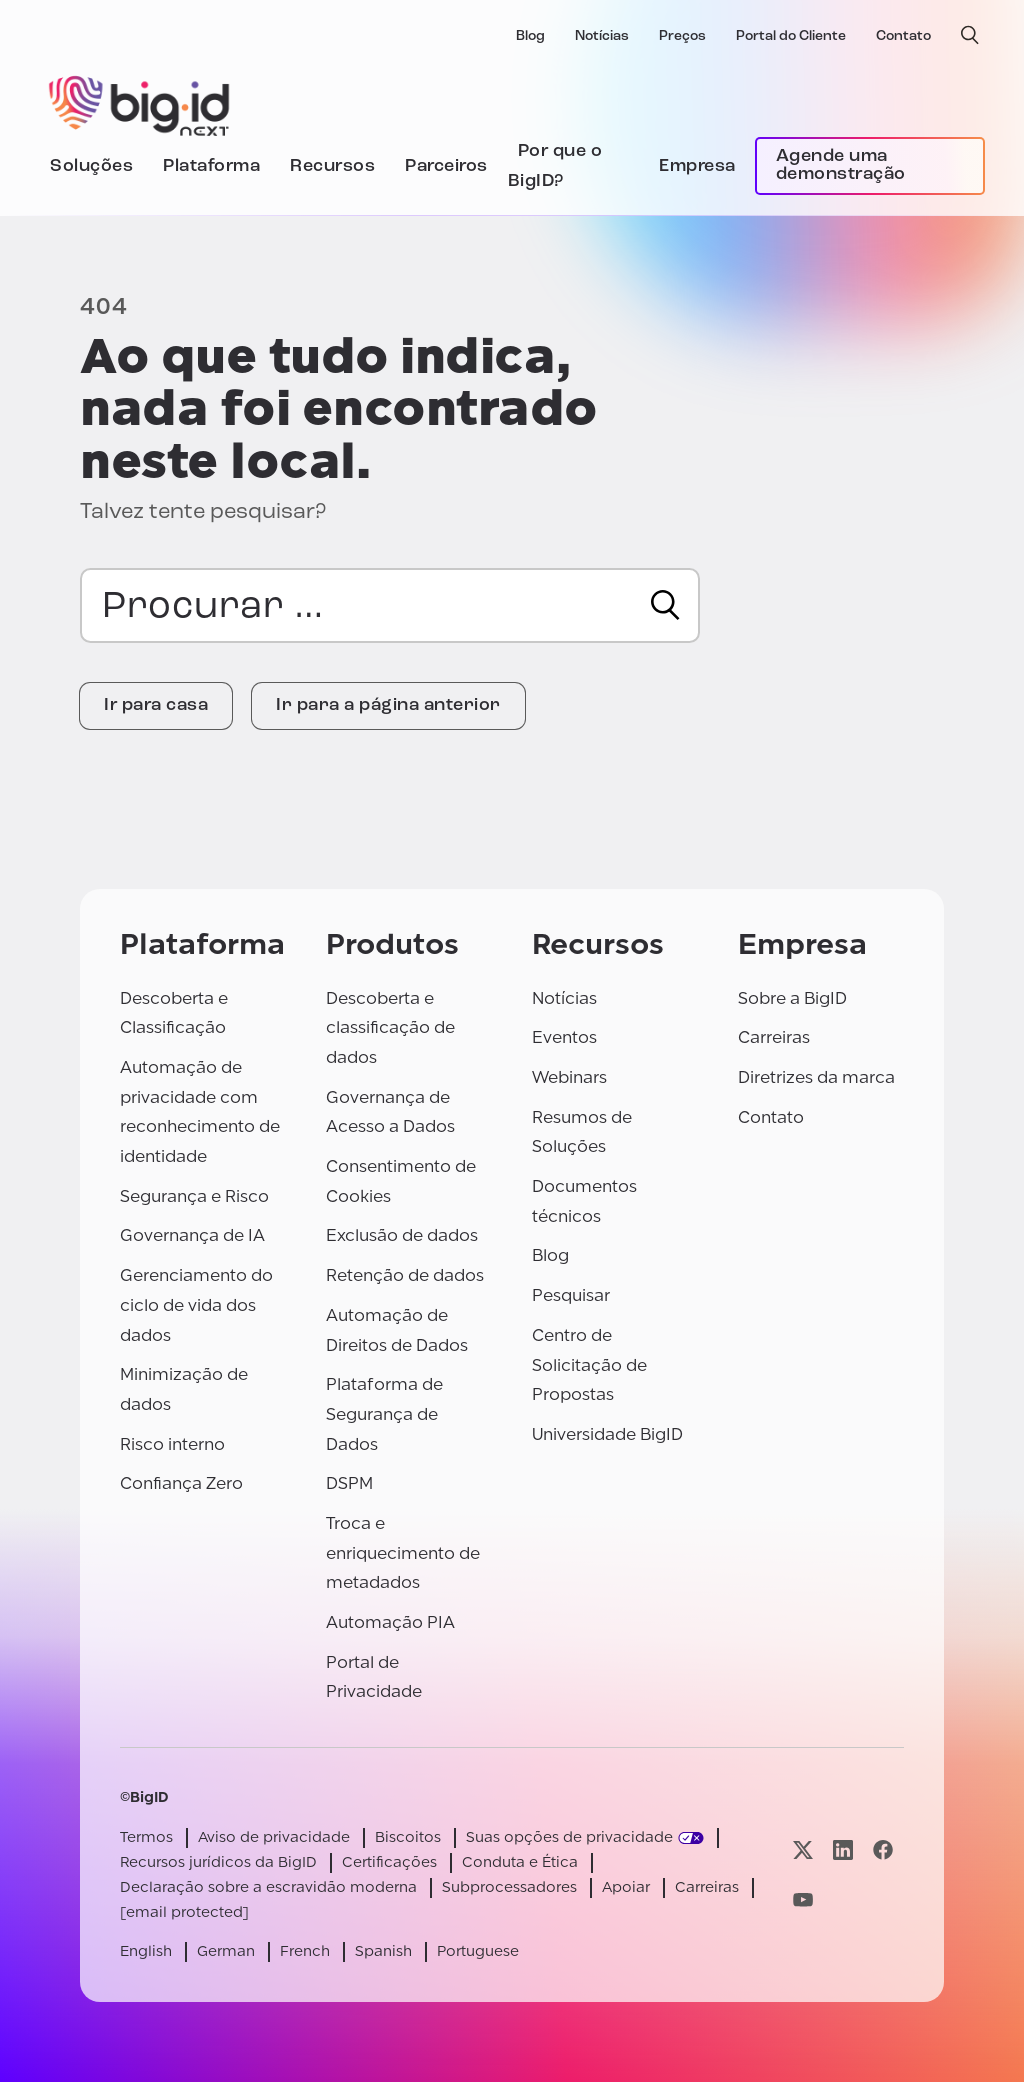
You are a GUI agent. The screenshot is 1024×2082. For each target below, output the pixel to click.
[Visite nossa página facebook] (883, 1850)
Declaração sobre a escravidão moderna (268, 1887)
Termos (146, 1837)
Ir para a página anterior (388, 705)
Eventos (564, 1037)
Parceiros (446, 166)
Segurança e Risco (194, 1196)
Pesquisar (571, 1295)
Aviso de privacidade (274, 1837)
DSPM (349, 1483)
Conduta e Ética (520, 1862)
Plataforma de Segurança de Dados (384, 1414)
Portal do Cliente (791, 36)
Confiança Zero (181, 1483)
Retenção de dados (405, 1275)
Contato (903, 36)
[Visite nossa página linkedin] (843, 1850)
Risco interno (172, 1444)
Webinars (569, 1077)
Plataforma (211, 166)
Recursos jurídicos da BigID (218, 1862)
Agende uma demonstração (841, 165)
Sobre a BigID (792, 998)
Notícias (602, 36)
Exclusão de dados (402, 1235)
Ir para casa (156, 705)
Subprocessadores (509, 1887)
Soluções (91, 166)
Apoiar (626, 1887)
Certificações (389, 1862)
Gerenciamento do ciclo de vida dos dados (196, 1305)
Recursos (332, 166)
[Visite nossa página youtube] (803, 1899)
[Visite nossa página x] (803, 1850)
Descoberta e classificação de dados (390, 1028)
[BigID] (140, 103)
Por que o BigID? (555, 166)
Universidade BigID (607, 1434)
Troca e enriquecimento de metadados (403, 1553)
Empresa (697, 166)
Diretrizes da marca (816, 1077)
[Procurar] (665, 605)
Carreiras (774, 1037)
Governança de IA (192, 1235)
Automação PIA (390, 1622)
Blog (530, 36)
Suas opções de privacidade (569, 1837)
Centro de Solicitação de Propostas (589, 1365)
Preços (682, 36)
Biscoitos (408, 1837)
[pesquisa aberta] (970, 35)
